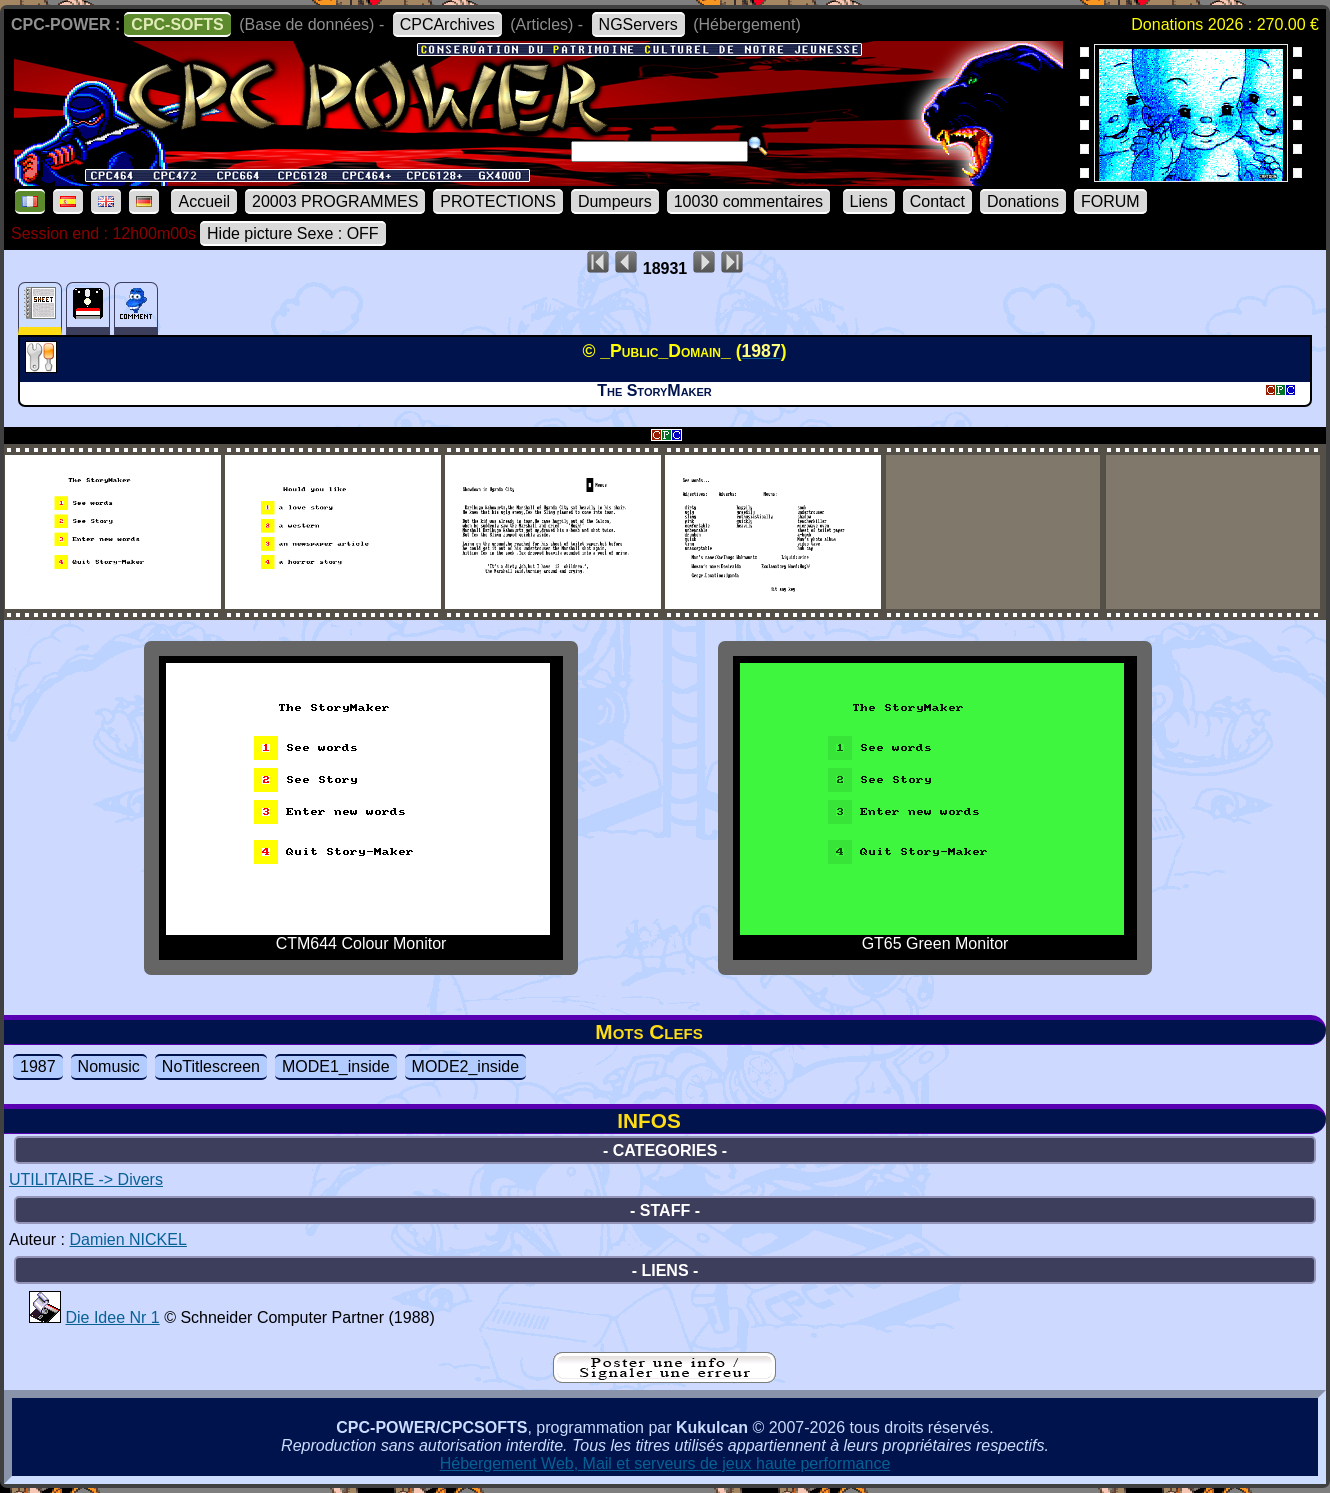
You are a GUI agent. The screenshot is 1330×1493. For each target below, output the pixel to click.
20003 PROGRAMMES (335, 201)
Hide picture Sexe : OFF (293, 233)
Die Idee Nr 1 (112, 1317)
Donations (1023, 201)
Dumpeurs (615, 201)
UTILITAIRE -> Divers (86, 1179)
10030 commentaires (748, 201)
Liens (869, 201)
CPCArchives (447, 24)
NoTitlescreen (211, 1066)
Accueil (204, 201)
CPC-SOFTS (177, 24)
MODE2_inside (466, 1066)
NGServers (638, 24)
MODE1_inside (336, 1066)
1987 (38, 1066)
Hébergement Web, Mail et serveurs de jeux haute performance (665, 1463)
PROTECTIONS (498, 201)
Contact (937, 201)
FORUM (1110, 201)
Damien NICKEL (127, 1239)
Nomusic (109, 1066)
